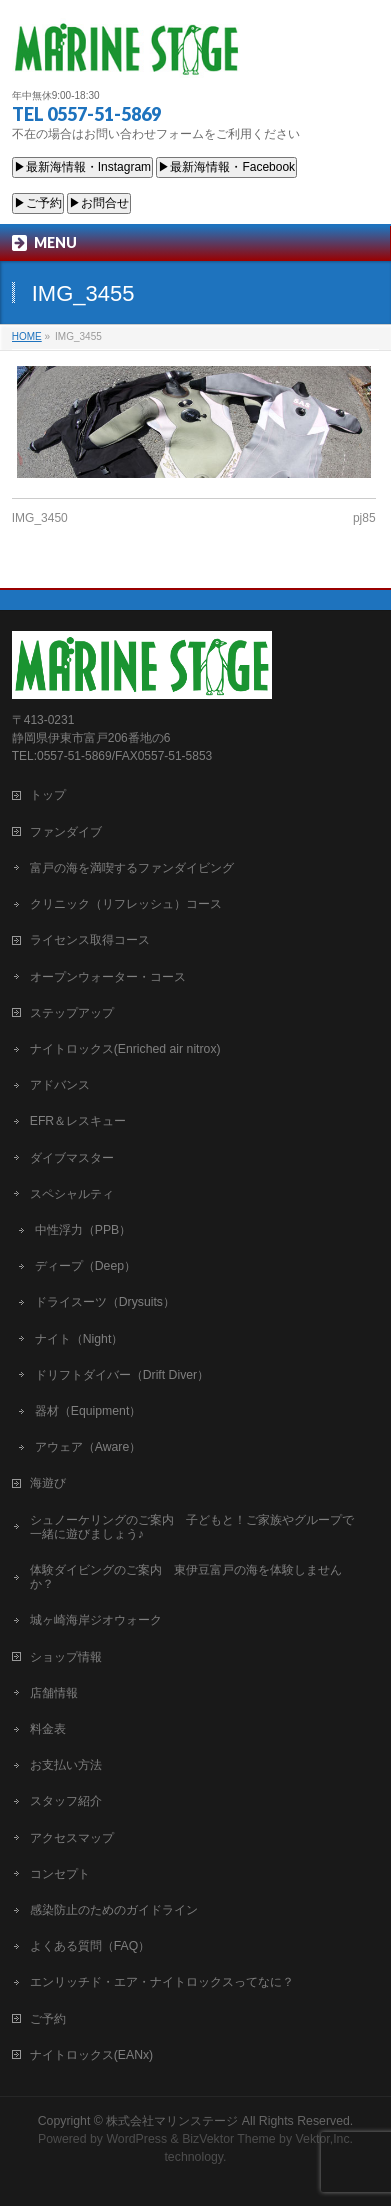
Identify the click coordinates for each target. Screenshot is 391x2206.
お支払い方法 (66, 1764)
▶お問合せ (99, 203)
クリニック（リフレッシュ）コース (126, 903)
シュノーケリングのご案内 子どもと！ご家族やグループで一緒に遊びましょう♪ (192, 1526)
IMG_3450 (40, 518)
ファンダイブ (66, 831)
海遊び (48, 1482)
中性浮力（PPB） (83, 1229)
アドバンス (60, 1084)
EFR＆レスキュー (78, 1120)
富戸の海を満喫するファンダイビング (132, 867)
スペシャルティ (72, 1193)
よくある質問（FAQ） (90, 1945)
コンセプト (60, 1873)
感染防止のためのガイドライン (114, 1909)
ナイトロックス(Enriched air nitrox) (125, 1048)
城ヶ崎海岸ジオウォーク (96, 1619)
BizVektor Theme (229, 2138)
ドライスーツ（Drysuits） (105, 1301)
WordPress (136, 2138)
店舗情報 (54, 1692)
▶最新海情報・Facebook (226, 167)
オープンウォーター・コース (108, 976)
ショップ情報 (66, 1656)
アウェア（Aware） (88, 1446)
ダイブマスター (72, 1157)
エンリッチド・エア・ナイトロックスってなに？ (162, 1981)
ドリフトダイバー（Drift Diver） (122, 1374)
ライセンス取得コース (90, 939)
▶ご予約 (38, 203)
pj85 (364, 518)
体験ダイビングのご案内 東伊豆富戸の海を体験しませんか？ (186, 1576)
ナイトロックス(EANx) (91, 2054)
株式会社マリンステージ (172, 2120)
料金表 (48, 1728)
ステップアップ (72, 1012)
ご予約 (48, 2018)
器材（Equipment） (88, 1410)
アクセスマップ (72, 1837)
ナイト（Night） (79, 1338)
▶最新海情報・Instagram (82, 167)
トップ (48, 794)
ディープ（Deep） (85, 1265)
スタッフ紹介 (66, 1800)
